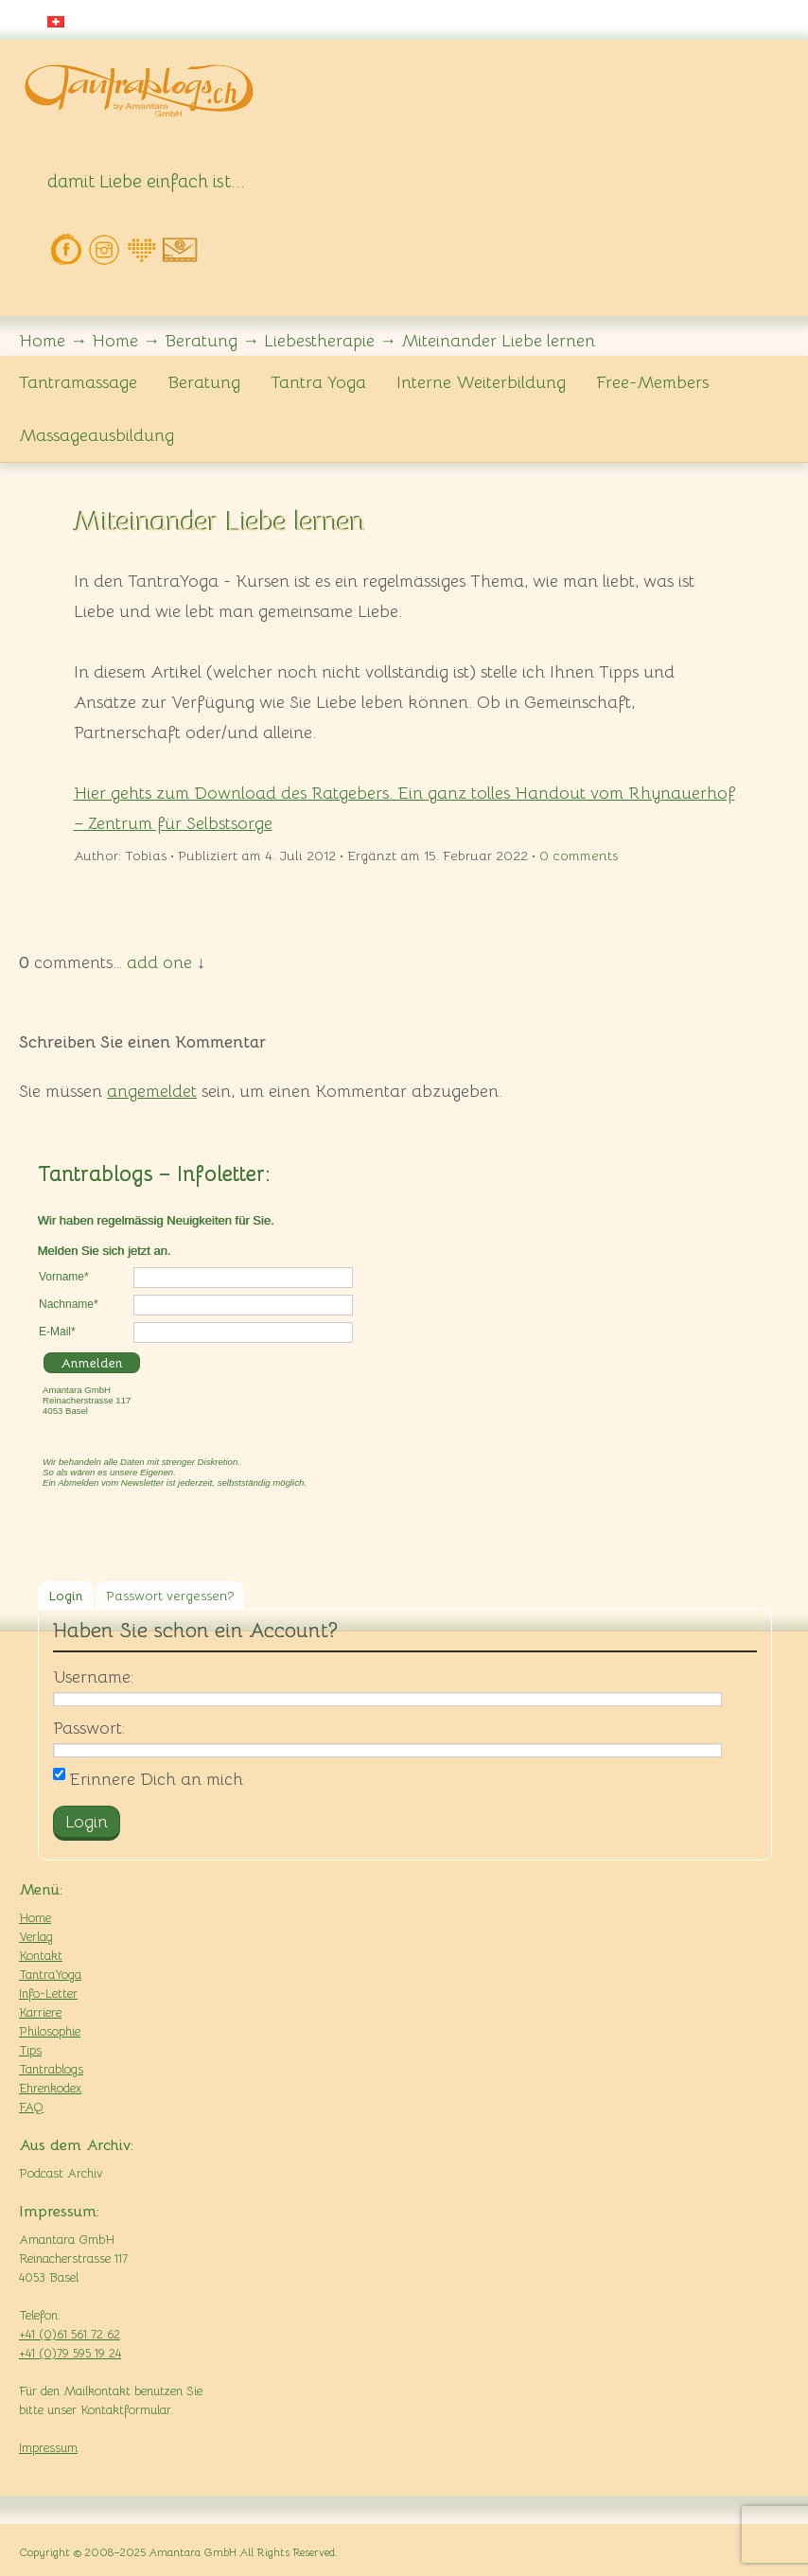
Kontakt (40, 1956)
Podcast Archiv (60, 2173)
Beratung (203, 382)
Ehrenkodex (50, 2088)
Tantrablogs (51, 2069)
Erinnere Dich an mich (148, 1779)
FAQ (31, 2107)
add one (159, 962)
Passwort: (89, 1728)
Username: (93, 1677)
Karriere (40, 2012)
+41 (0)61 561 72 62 (69, 2334)
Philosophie (49, 2031)
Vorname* (64, 1276)
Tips (30, 2050)
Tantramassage (78, 382)
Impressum (48, 2448)
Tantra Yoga (318, 382)
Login (65, 1595)
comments (578, 855)
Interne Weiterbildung (481, 382)
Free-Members (652, 382)
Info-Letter (48, 1993)
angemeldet (152, 1091)
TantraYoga (50, 1975)
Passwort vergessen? (170, 1595)
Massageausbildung (96, 435)
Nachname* (68, 1304)
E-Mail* (57, 1331)
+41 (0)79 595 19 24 (70, 2353)
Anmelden (92, 1362)
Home (35, 1918)
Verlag (36, 1937)
